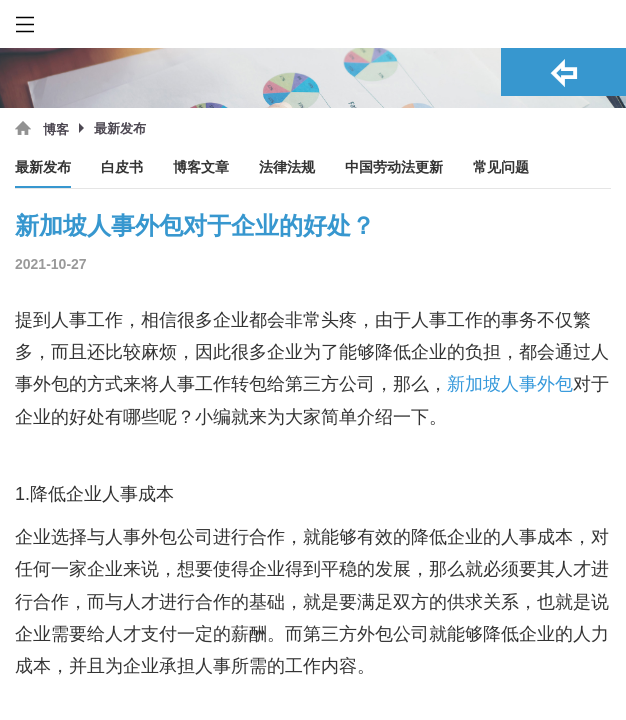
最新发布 (43, 167)
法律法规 (287, 167)
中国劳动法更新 (394, 167)
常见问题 (501, 167)
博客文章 (201, 167)
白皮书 (122, 167)
